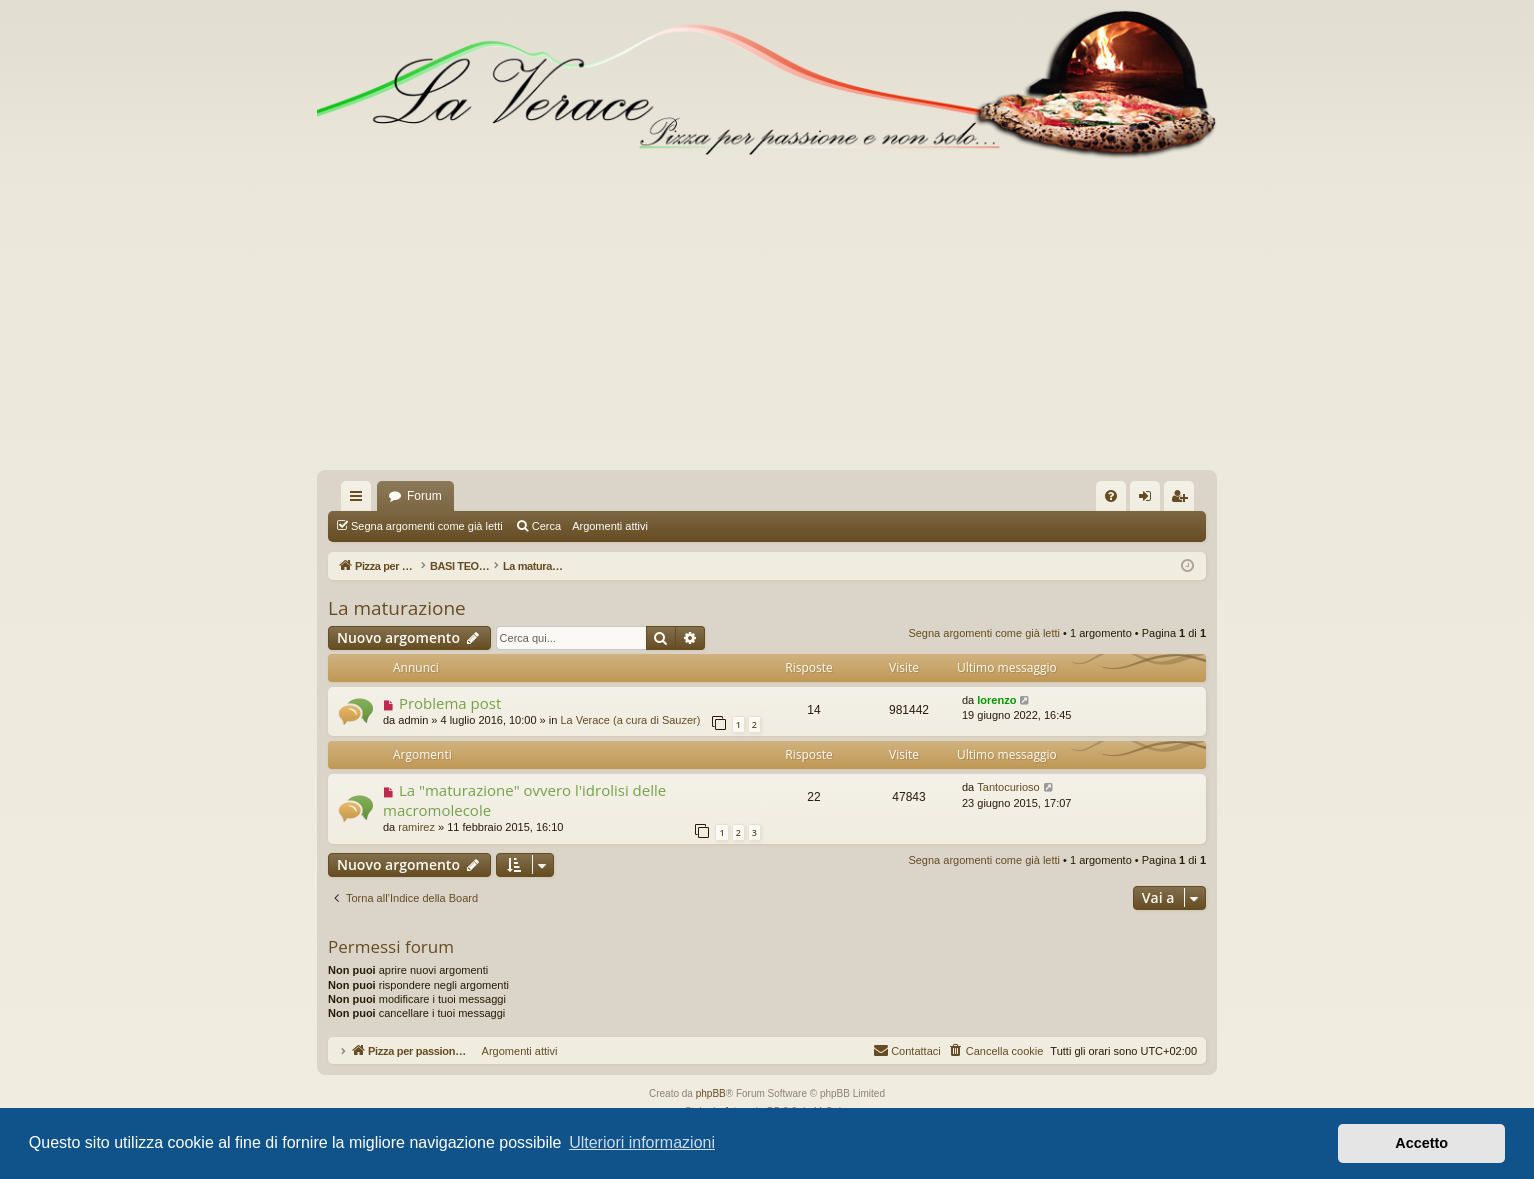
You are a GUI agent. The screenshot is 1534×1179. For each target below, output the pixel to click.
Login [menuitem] (1149, 500)
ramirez (416, 827)
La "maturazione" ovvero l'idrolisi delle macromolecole (524, 799)
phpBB (711, 1093)
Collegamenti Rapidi (360, 500)
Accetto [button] (1421, 1143)
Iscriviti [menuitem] (1183, 500)
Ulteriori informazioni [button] (642, 1142)
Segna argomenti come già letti (427, 526)
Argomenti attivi (610, 526)
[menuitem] (1111, 496)
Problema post (450, 703)
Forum (424, 496)
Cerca (546, 526)
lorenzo (996, 700)
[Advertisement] (767, 320)
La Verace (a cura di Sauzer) (630, 720)
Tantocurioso (1008, 787)
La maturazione (397, 608)
